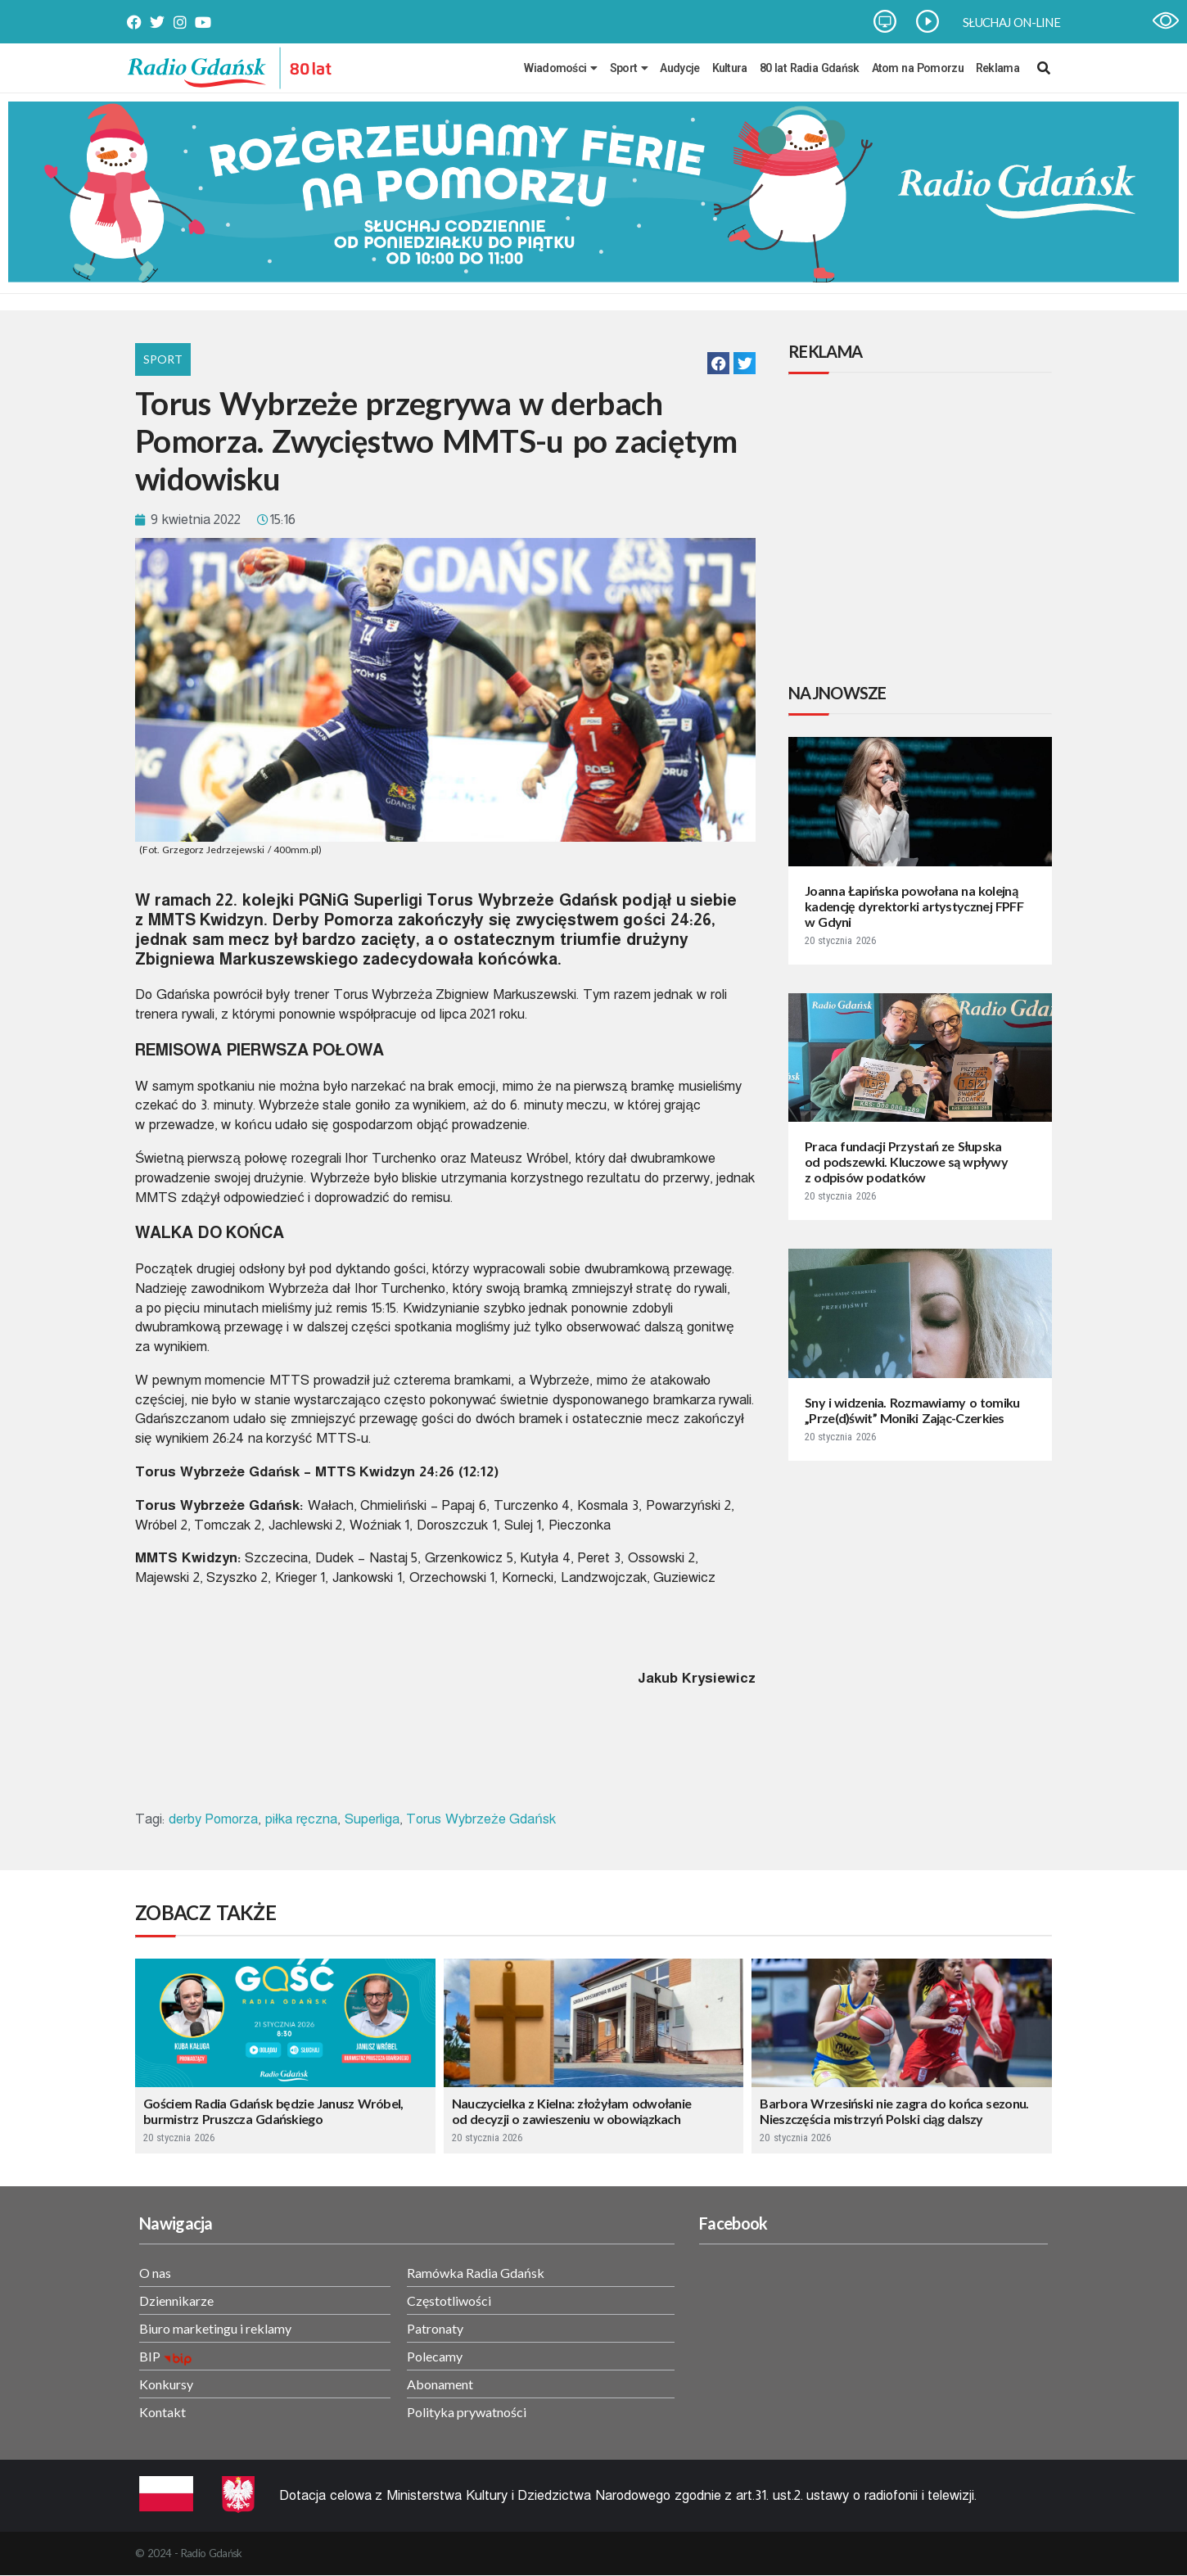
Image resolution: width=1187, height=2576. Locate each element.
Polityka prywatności (466, 2412)
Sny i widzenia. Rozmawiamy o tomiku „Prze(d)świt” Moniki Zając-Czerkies (912, 1410)
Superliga (372, 1819)
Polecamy (435, 2356)
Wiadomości (560, 68)
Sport (629, 68)
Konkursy (166, 2384)
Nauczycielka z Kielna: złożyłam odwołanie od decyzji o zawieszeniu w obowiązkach (572, 2110)
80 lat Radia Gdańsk (810, 68)
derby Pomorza (214, 1819)
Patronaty (435, 2328)
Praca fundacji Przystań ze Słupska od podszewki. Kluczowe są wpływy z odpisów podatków (906, 1161)
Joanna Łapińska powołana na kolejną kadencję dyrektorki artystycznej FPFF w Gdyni (914, 906)
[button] (718, 363)
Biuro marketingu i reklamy (215, 2328)
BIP (149, 2356)
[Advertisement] (923, 530)
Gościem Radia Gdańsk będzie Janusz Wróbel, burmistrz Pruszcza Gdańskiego (273, 2110)
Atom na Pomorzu (918, 68)
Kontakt (162, 2412)
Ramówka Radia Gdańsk (475, 2272)
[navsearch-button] (1043, 68)
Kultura (729, 68)
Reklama (997, 68)
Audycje (679, 68)
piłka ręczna (301, 1819)
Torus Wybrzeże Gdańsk (480, 1819)
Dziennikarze (176, 2300)
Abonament (440, 2384)
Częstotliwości (449, 2300)
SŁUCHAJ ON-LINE (1011, 22)
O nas (155, 2272)
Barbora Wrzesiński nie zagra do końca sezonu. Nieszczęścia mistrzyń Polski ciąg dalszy (894, 2110)
